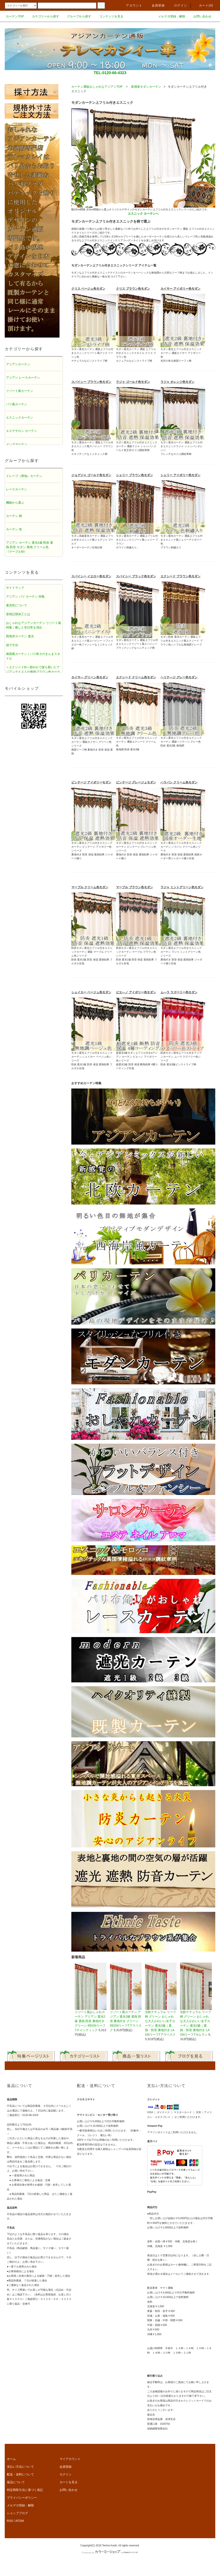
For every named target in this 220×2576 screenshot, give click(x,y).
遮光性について (16, 605)
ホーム (11, 2459)
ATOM (19, 2520)
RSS (10, 2520)
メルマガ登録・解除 (169, 16)
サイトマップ (15, 587)
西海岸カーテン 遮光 (20, 636)
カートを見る (69, 2482)
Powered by (110, 2552)
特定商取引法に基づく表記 (25, 2490)
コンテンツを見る (108, 16)
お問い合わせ (199, 16)
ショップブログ (17, 2513)
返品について (16, 2482)
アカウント (131, 5)
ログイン (178, 5)
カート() (203, 5)
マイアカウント (70, 2459)
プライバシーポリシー (22, 2497)
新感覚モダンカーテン (146, 86)
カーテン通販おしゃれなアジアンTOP (96, 86)
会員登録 (156, 5)
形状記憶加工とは (18, 614)
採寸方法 (12, 645)
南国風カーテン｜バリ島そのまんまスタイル (33, 656)
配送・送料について (20, 2474)
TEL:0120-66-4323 (110, 73)
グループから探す (76, 16)
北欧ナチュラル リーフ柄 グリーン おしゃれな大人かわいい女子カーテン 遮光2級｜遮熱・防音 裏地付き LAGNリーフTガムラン (196, 1999)
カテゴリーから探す (43, 16)
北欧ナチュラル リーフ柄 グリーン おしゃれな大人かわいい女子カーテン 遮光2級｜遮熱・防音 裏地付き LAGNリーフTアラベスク (161, 1999)
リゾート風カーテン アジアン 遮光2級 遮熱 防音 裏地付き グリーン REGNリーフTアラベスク (126, 1997)
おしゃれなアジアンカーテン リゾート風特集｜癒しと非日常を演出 (33, 625)
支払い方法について (20, 2466)
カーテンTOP (15, 16)
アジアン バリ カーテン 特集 (25, 596)
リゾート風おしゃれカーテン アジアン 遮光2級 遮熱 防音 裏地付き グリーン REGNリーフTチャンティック (90, 1997)
